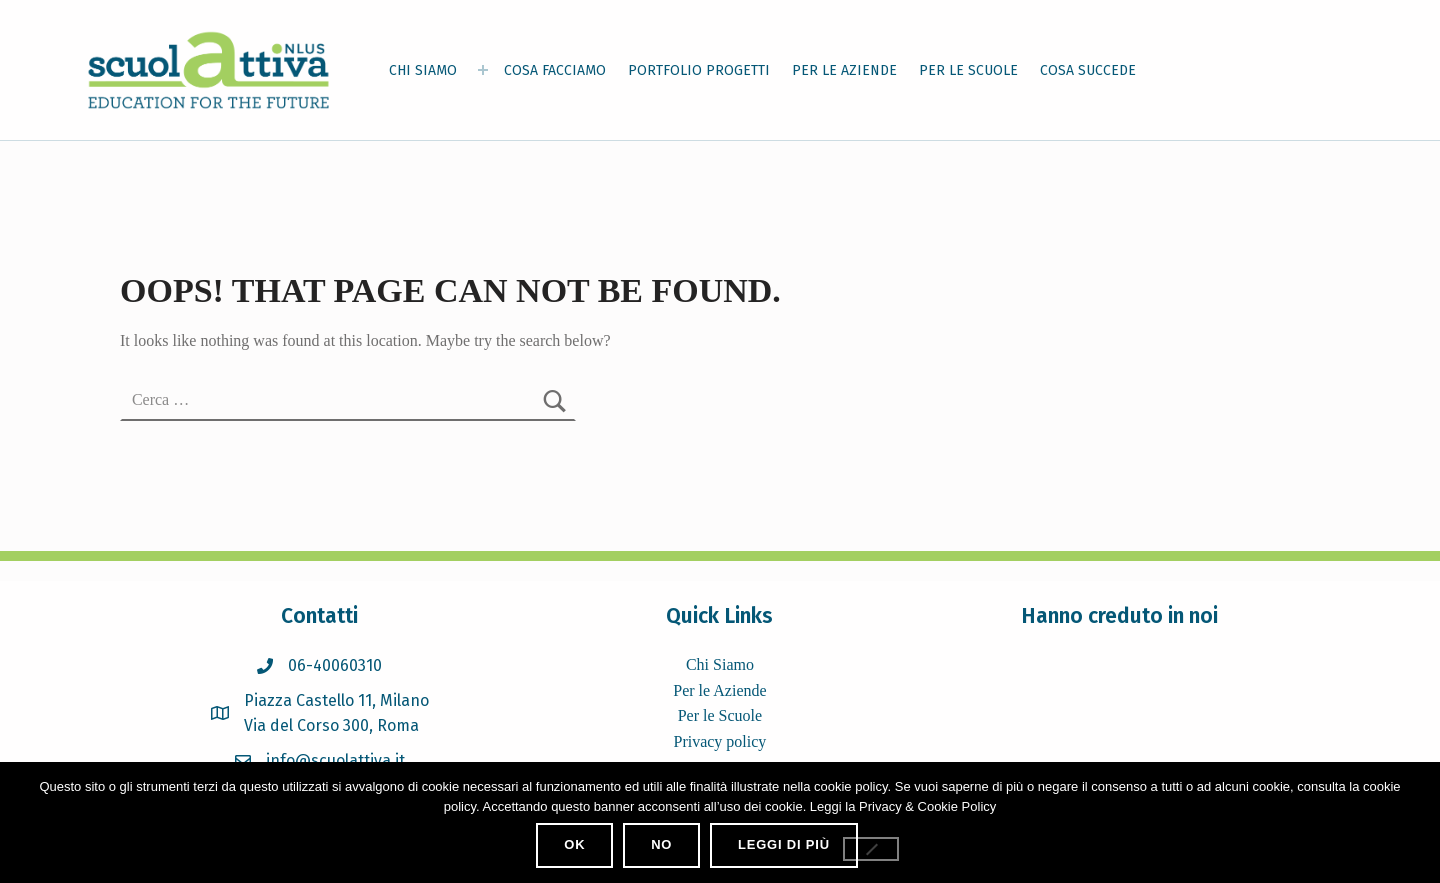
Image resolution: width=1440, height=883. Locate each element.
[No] (871, 849)
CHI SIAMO (423, 70)
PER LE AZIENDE (844, 70)
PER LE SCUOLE (968, 70)
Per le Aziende (719, 690)
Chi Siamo (720, 664)
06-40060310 (335, 665)
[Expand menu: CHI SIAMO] (483, 70)
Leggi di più (784, 844)
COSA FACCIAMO (555, 70)
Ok (574, 844)
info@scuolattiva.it (335, 760)
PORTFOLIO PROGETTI (699, 70)
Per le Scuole (720, 715)
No (661, 844)
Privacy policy (719, 741)
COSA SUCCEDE (1088, 70)
